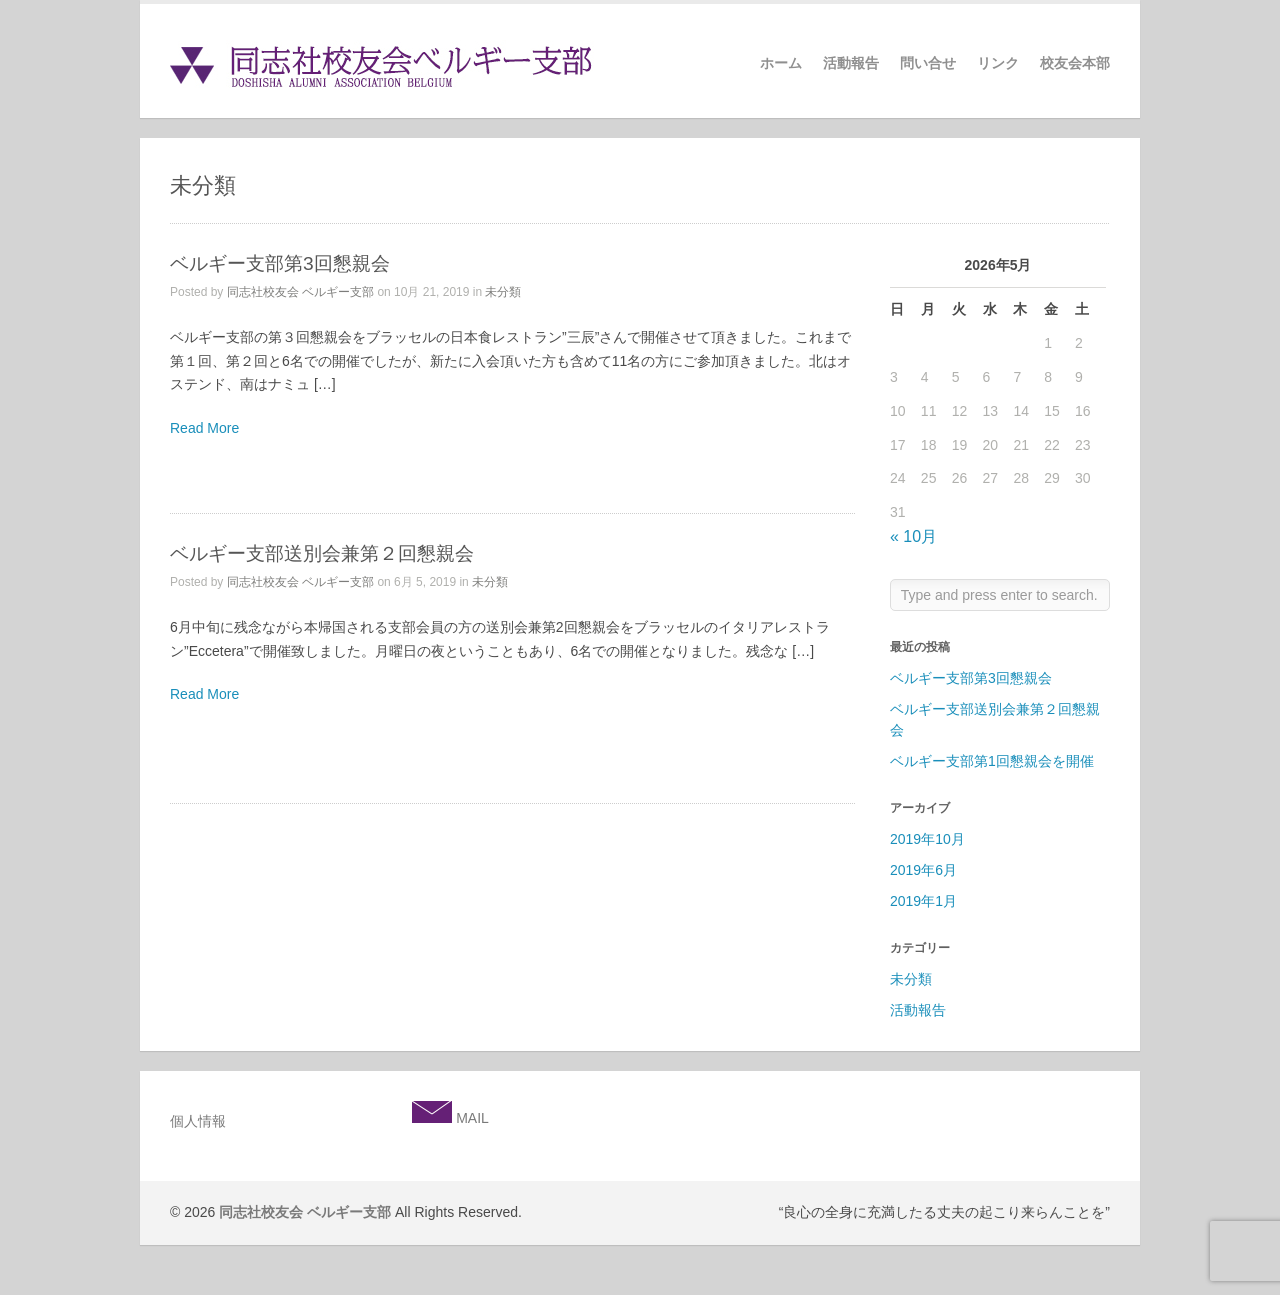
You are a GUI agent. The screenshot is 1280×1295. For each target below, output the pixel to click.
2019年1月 (923, 901)
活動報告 (851, 63)
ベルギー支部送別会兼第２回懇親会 (322, 553)
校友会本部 (1075, 63)
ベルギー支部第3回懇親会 (280, 263)
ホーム (781, 63)
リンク (998, 63)
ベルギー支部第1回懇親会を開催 (992, 761)
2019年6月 (923, 870)
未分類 (503, 292)
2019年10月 (927, 839)
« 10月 (913, 536)
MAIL (470, 1118)
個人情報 (198, 1121)
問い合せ (928, 63)
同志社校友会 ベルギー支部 (300, 292)
